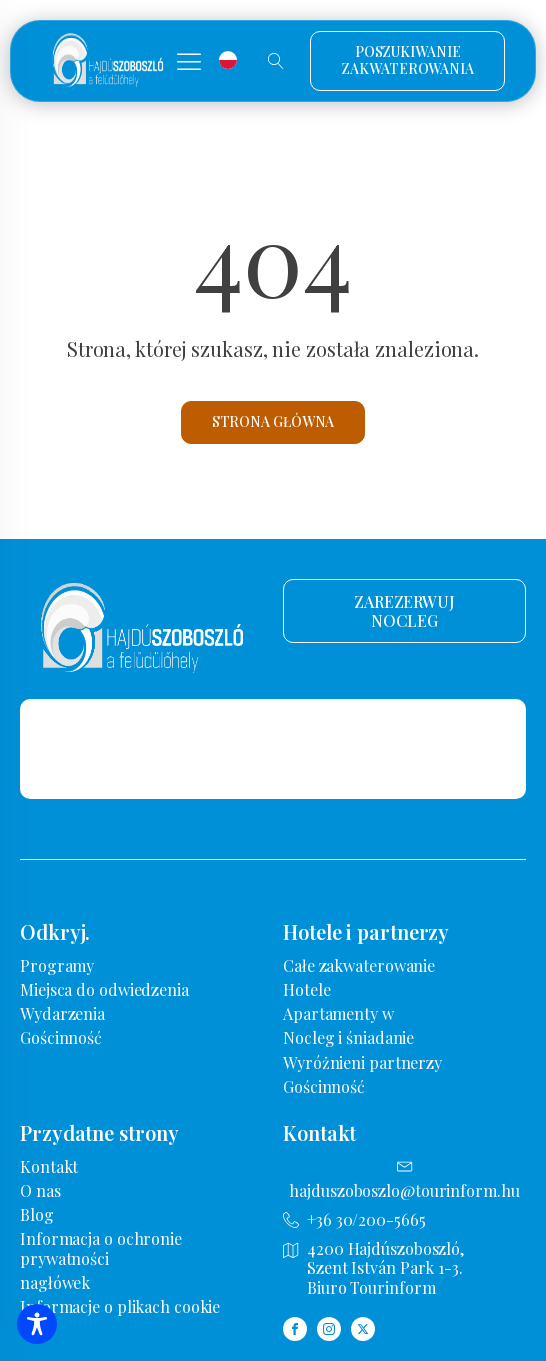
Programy (57, 965)
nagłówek (55, 1282)
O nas (40, 1190)
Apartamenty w (338, 1013)
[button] (189, 61)
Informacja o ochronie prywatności (101, 1248)
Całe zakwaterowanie (359, 965)
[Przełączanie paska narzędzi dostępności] (37, 1324)
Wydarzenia (62, 1013)
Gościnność (61, 1037)
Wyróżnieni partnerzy (362, 1062)
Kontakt (49, 1166)
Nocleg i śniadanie (348, 1037)
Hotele (306, 989)
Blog (37, 1214)
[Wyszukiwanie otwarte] (276, 61)
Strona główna (273, 421)
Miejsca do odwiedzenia (104, 989)
